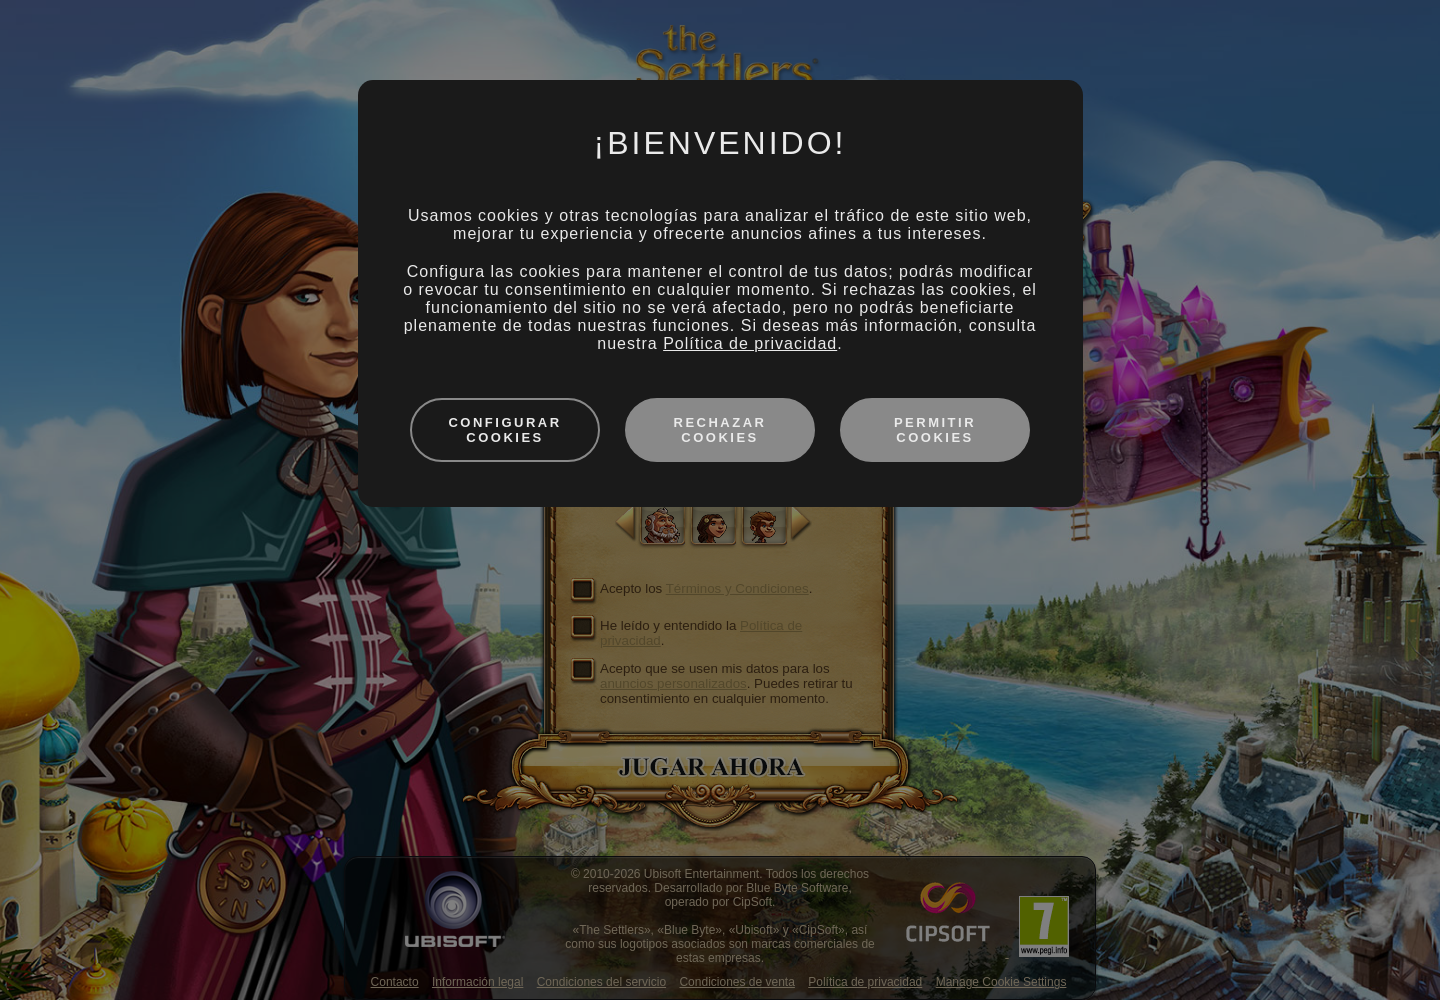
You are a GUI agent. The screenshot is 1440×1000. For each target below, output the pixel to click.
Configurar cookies (504, 430)
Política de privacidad (750, 343)
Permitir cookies (935, 430)
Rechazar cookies (720, 430)
